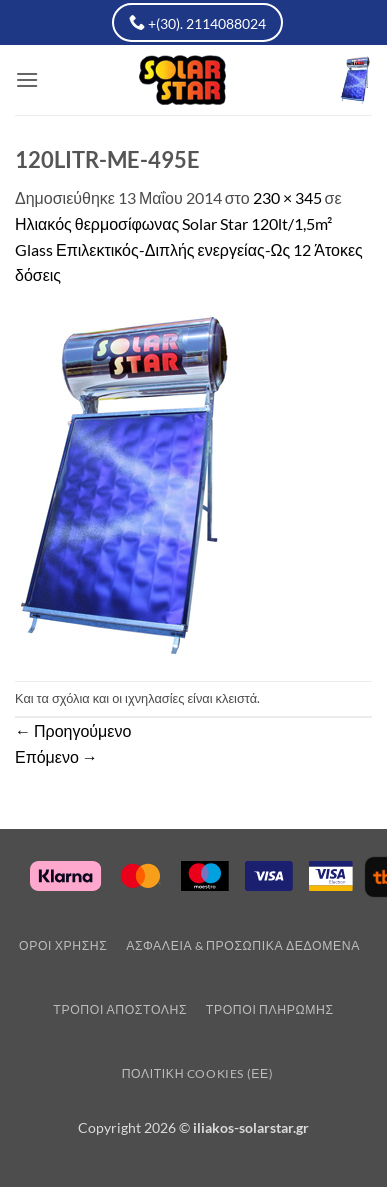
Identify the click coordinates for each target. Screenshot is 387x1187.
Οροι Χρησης (63, 945)
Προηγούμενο (73, 730)
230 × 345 (287, 197)
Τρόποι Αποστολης (120, 1009)
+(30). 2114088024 (197, 22)
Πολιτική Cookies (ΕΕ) (198, 1073)
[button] (27, 79)
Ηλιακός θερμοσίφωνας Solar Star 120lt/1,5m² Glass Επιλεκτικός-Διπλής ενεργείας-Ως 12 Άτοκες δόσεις (189, 249)
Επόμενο (56, 756)
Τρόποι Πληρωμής (270, 1009)
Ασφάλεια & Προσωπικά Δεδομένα (243, 945)
